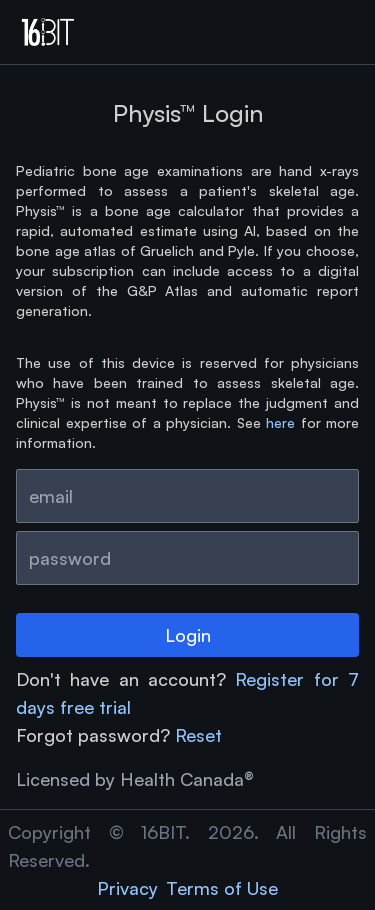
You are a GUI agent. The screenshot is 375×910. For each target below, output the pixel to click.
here (280, 422)
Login (188, 635)
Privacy (127, 888)
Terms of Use (222, 888)
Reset (198, 735)
